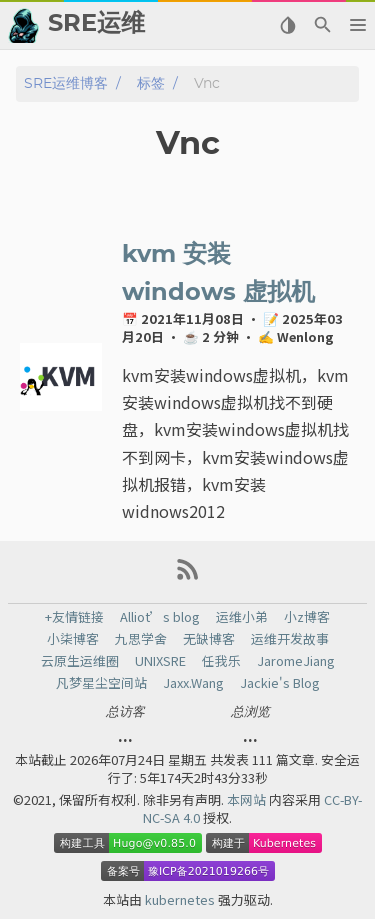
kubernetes (181, 899)
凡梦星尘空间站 (101, 683)
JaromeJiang (296, 661)
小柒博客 (73, 639)
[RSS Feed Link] (188, 576)
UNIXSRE (160, 661)
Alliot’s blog (160, 617)
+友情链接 (74, 617)
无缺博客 (209, 639)
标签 (151, 83)
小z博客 (307, 617)
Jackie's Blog (280, 683)
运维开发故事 (290, 639)
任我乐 (221, 661)
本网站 (248, 799)
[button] (357, 25)
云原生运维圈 (80, 661)
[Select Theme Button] (287, 25)
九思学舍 (141, 639)
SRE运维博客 (66, 83)
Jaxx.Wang (193, 683)
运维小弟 (242, 617)
